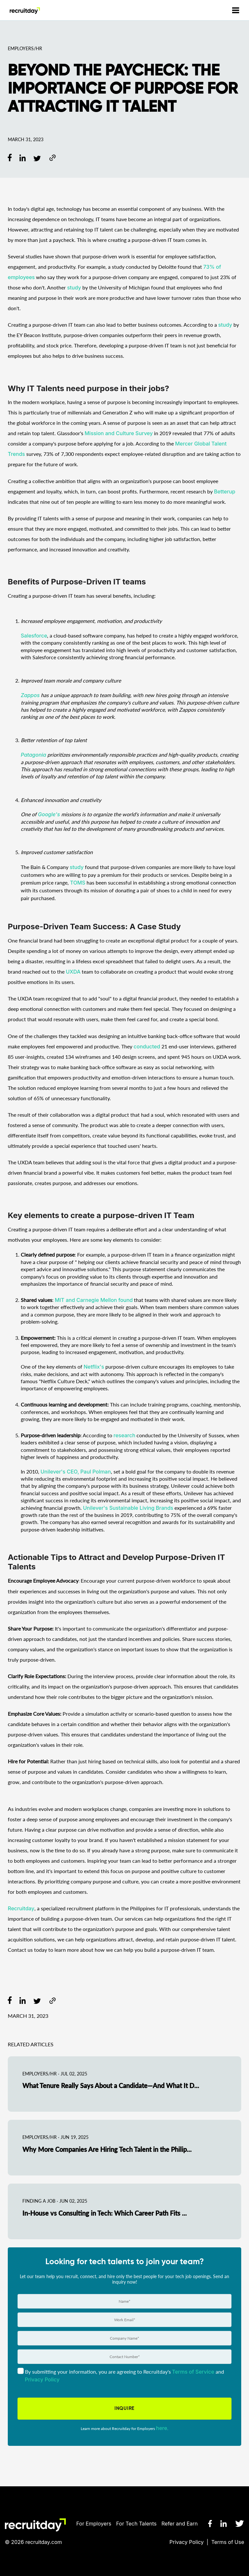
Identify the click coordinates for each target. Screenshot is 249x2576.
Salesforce (34, 635)
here (161, 2428)
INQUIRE (124, 2408)
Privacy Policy (187, 2542)
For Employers (93, 2523)
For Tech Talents (136, 2523)
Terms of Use (227, 2542)
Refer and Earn (179, 2523)
